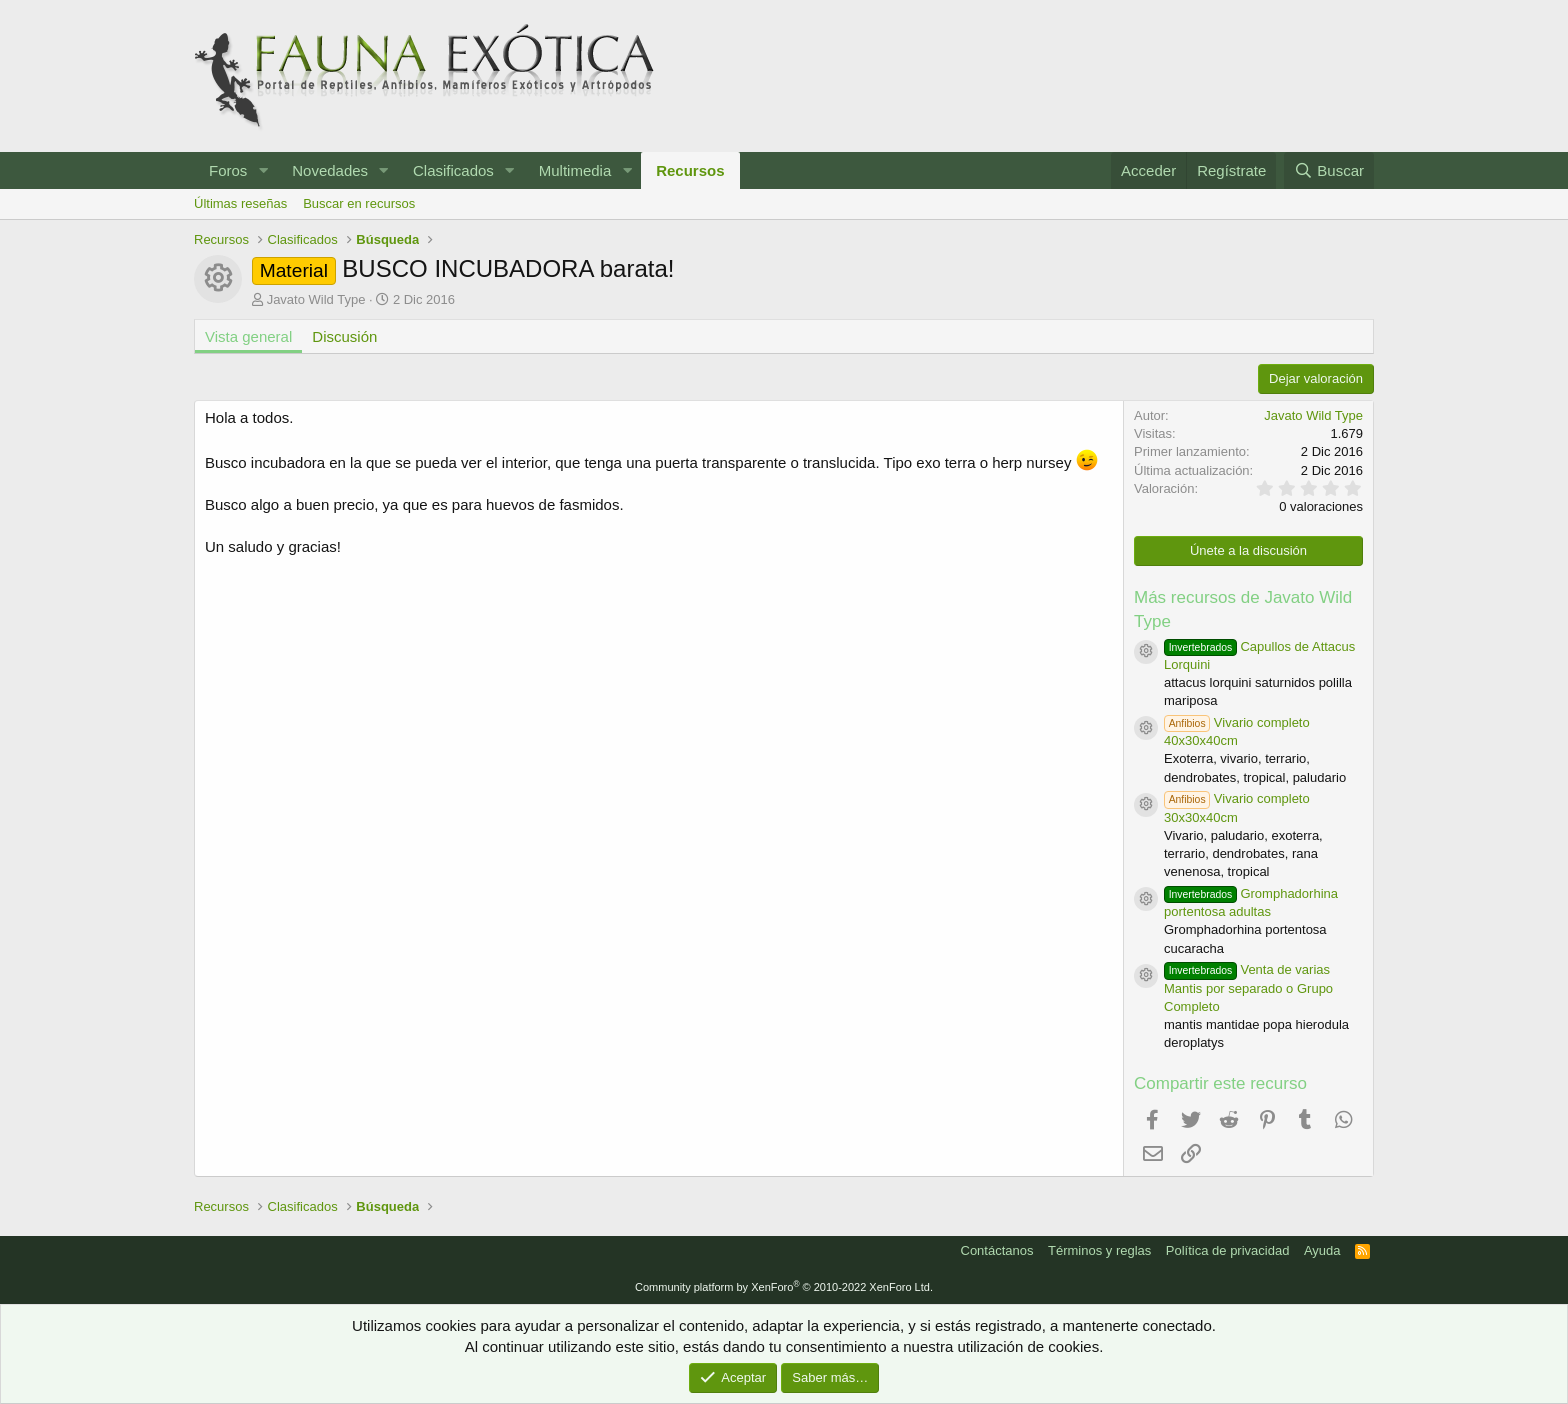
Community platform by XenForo (784, 1287)
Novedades (330, 170)
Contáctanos (997, 1250)
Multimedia (575, 170)
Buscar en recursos (359, 203)
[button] (263, 170)
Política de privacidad (1228, 1250)
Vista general (248, 336)
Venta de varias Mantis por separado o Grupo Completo (1248, 987)
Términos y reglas (1099, 1250)
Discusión (344, 336)
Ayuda (1322, 1250)
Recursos (690, 170)
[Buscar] (1329, 170)
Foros (228, 170)
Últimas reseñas (240, 203)
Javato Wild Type (316, 299)
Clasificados (453, 170)
